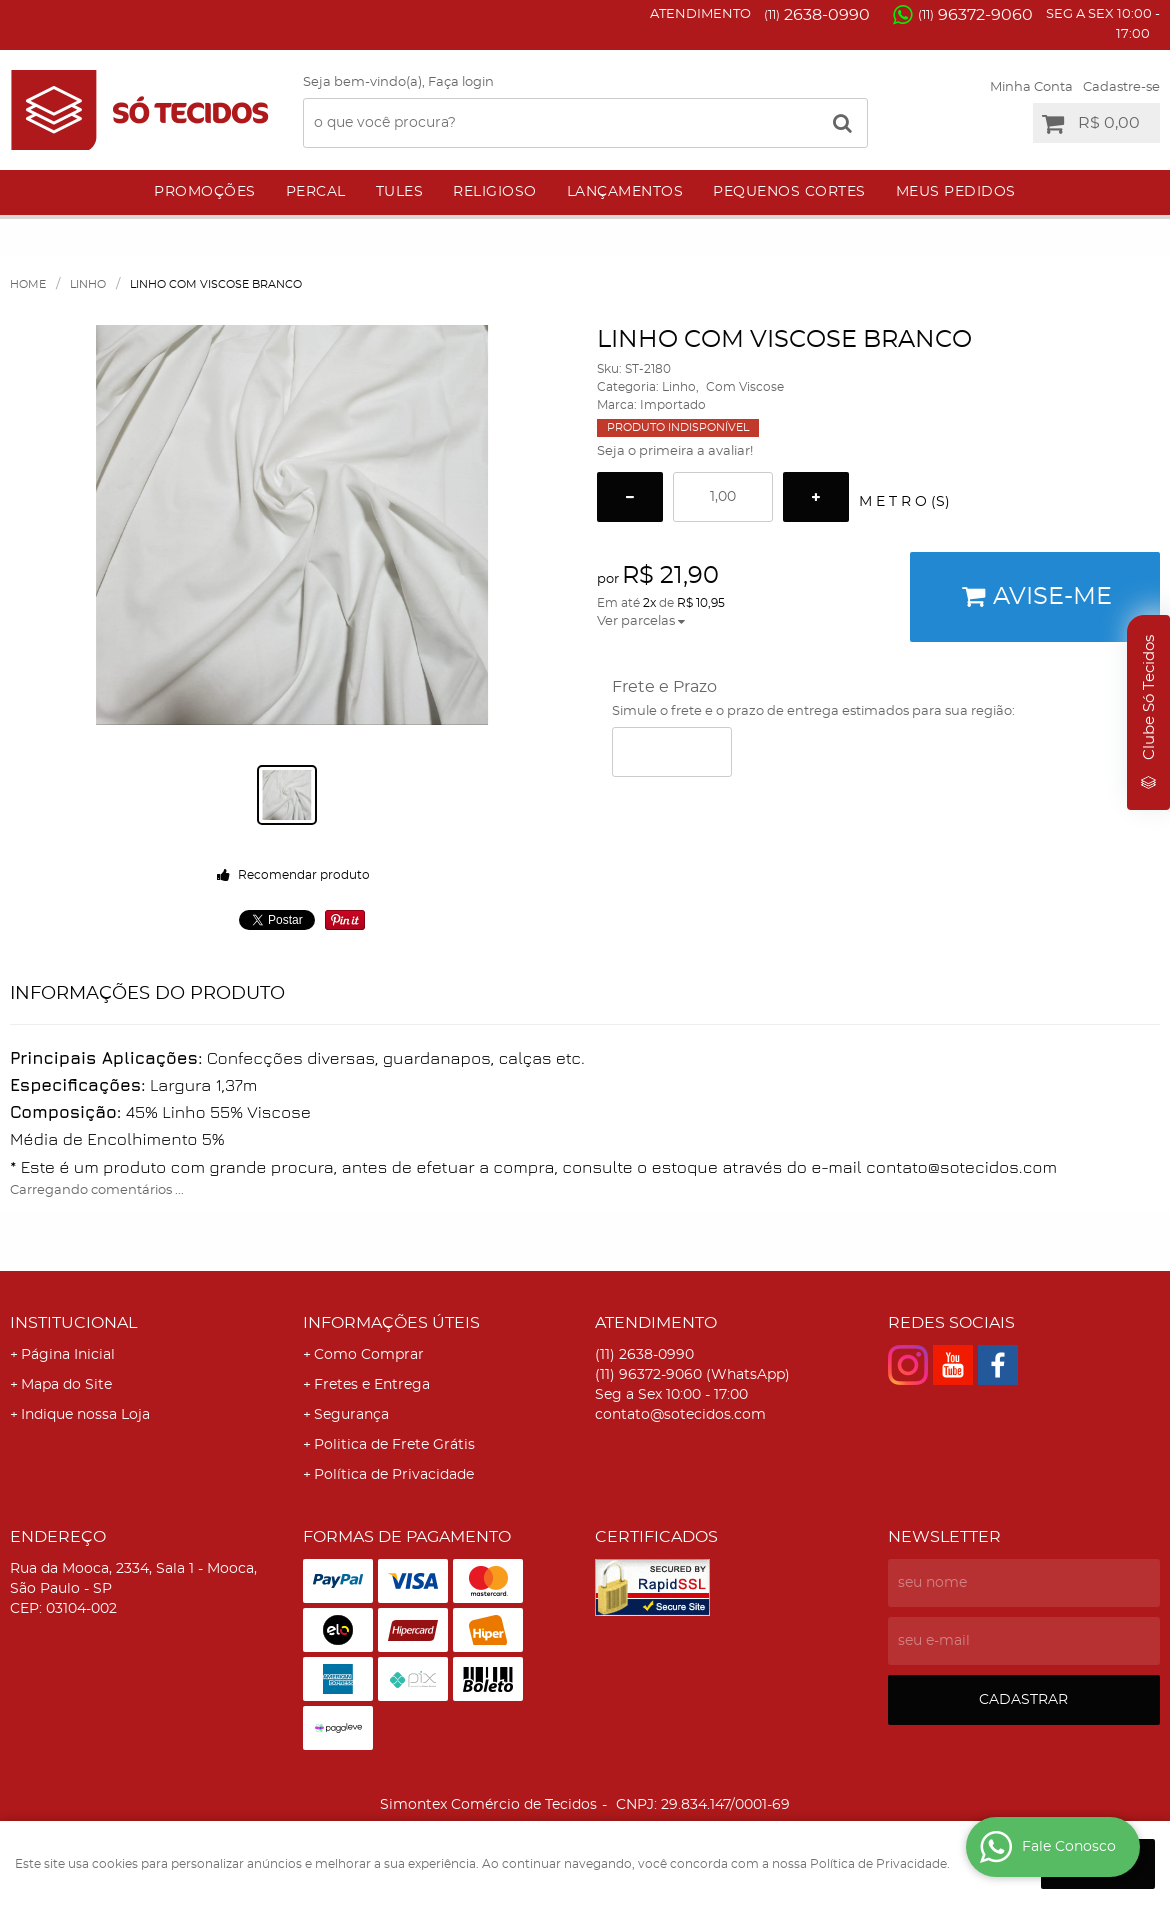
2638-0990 (817, 15)
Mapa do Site (66, 1385)
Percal (316, 192)
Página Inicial (68, 1355)
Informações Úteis (391, 1323)
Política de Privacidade (394, 1475)
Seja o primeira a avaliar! (675, 451)
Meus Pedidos (956, 192)
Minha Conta (1031, 87)
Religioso (495, 192)
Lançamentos (625, 192)
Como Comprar (369, 1355)
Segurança (351, 1415)
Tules (400, 192)
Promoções (205, 192)
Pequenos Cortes (789, 192)
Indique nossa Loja (85, 1415)
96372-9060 (975, 15)
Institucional (73, 1323)
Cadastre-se (1121, 87)
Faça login (461, 82)
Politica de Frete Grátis (394, 1445)
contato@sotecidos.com (680, 1415)
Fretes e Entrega (372, 1385)
